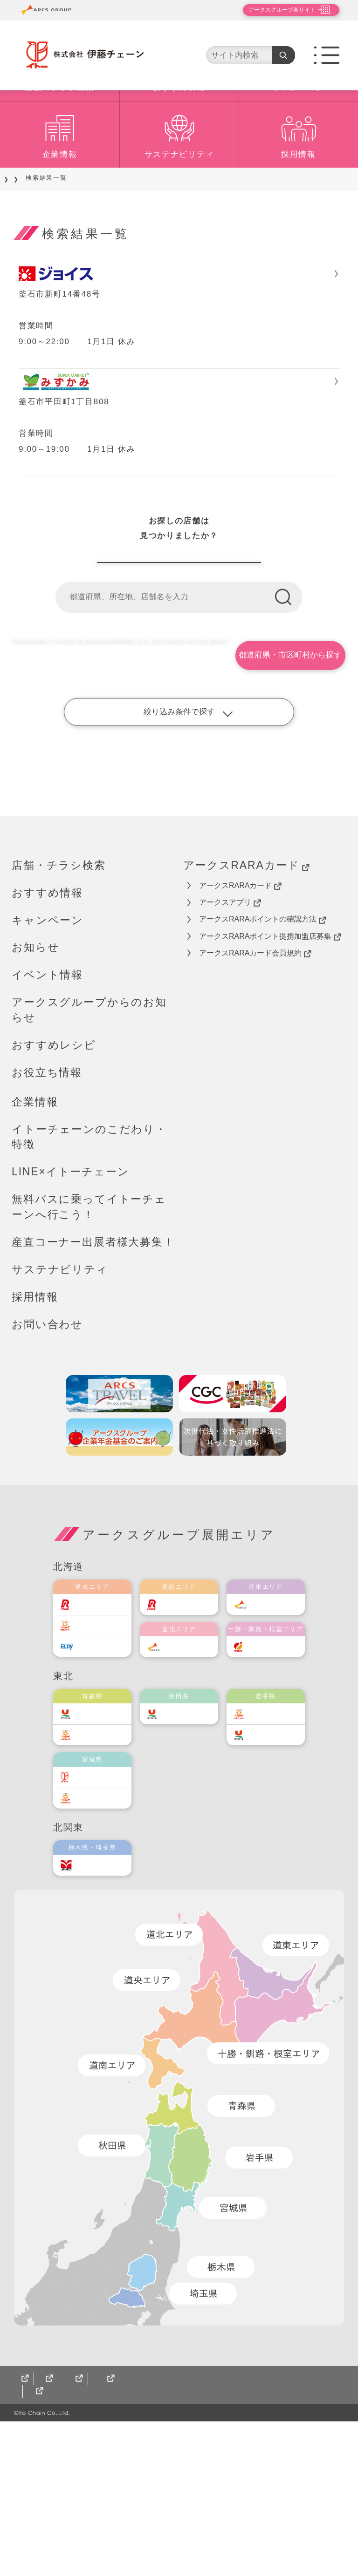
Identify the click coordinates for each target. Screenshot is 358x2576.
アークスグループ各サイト (274, 10)
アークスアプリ (230, 1044)
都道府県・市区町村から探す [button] (291, 797)
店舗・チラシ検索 (60, 142)
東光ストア (98, 1767)
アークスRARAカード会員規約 (255, 1095)
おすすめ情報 (179, 142)
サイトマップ (37, 2546)
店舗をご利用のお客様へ (80, 232)
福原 (261, 1788)
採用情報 (298, 209)
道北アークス (188, 1788)
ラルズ (91, 1745)
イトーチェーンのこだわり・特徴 (89, 1278)
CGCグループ (101, 2546)
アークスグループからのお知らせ (89, 1152)
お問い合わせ (47, 1466)
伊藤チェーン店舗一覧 (179, 690)
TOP (19, 232)
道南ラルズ (185, 1745)
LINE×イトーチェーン (71, 1314)
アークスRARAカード (246, 1007)
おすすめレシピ (54, 1187)
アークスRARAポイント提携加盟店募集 (270, 1078)
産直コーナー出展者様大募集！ (93, 1384)
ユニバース (98, 1855)
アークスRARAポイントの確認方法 (262, 1061)
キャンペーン (298, 142)
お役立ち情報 (47, 1214)
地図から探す (64, 797)
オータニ (95, 2006)
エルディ (95, 1788)
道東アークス (275, 1745)
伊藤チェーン (101, 1918)
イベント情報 (47, 1117)
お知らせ (35, 1089)
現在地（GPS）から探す (177, 797)
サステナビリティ (179, 209)
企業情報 (59, 209)
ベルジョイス (101, 1876)
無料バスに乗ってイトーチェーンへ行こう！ (89, 1349)
